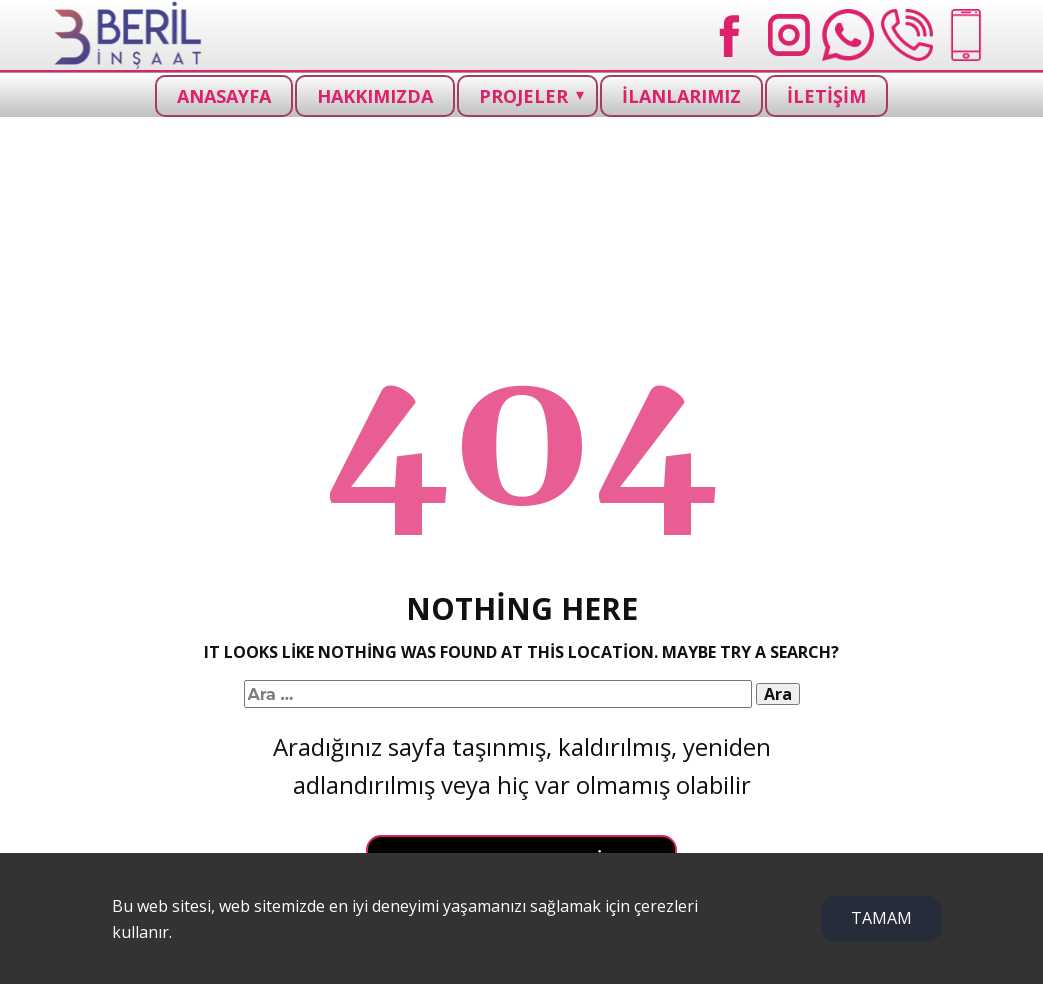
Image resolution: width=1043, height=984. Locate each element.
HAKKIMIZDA (375, 96)
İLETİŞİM (826, 96)
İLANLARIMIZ (681, 96)
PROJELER (523, 96)
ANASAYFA (224, 96)
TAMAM (881, 918)
